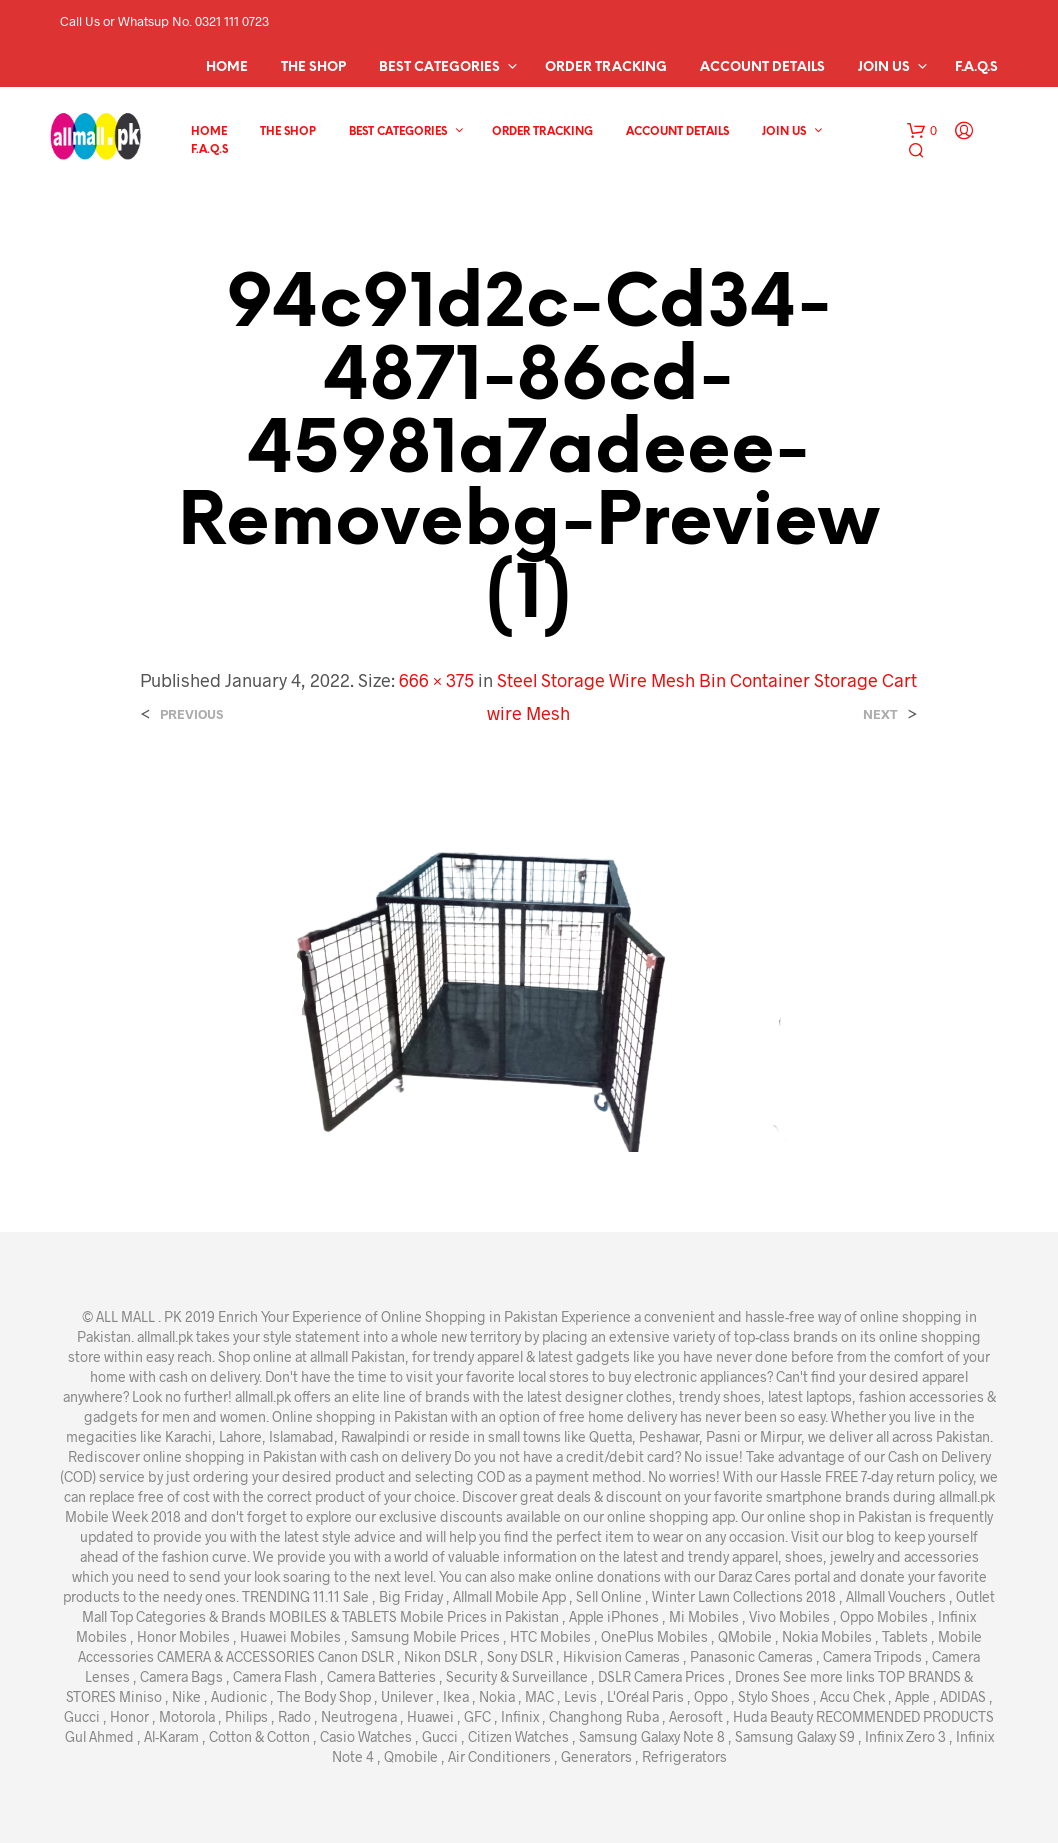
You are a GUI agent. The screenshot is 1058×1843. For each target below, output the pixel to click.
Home (227, 67)
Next (880, 714)
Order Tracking (606, 67)
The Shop (313, 67)
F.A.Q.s (976, 67)
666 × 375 (436, 680)
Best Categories (439, 67)
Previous (191, 714)
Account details (762, 67)
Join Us (884, 67)
